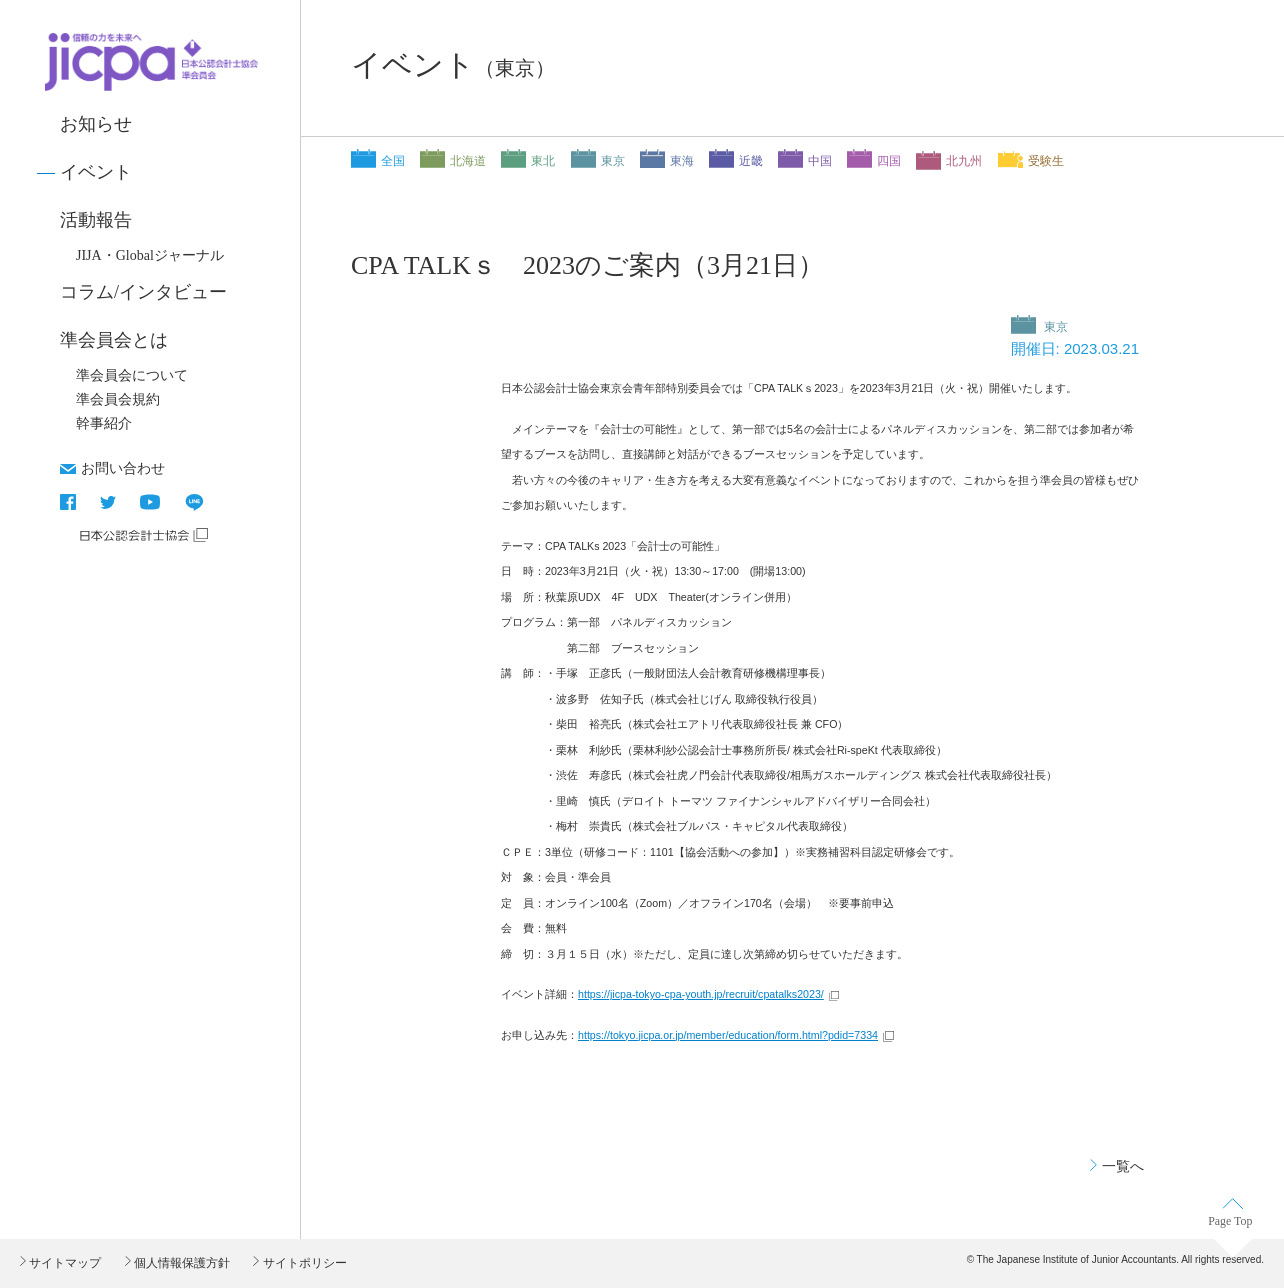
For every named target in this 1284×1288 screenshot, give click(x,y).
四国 (889, 161)
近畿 (751, 161)
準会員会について (132, 375)
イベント (96, 172)
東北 (543, 161)
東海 (682, 161)
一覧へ (1123, 1166)
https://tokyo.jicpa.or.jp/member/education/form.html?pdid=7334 (728, 1035)
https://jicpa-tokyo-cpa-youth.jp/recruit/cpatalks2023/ (701, 994)
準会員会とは (114, 340)
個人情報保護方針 (180, 1263)
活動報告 (96, 220)
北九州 (964, 161)
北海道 (468, 161)
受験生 (1046, 161)
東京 (613, 161)
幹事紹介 (104, 423)
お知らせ (96, 124)
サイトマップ (63, 1263)
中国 (820, 161)
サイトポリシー (302, 1263)
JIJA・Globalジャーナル (150, 255)
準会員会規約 (118, 399)
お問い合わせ (123, 468)
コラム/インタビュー (143, 292)
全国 (393, 161)
